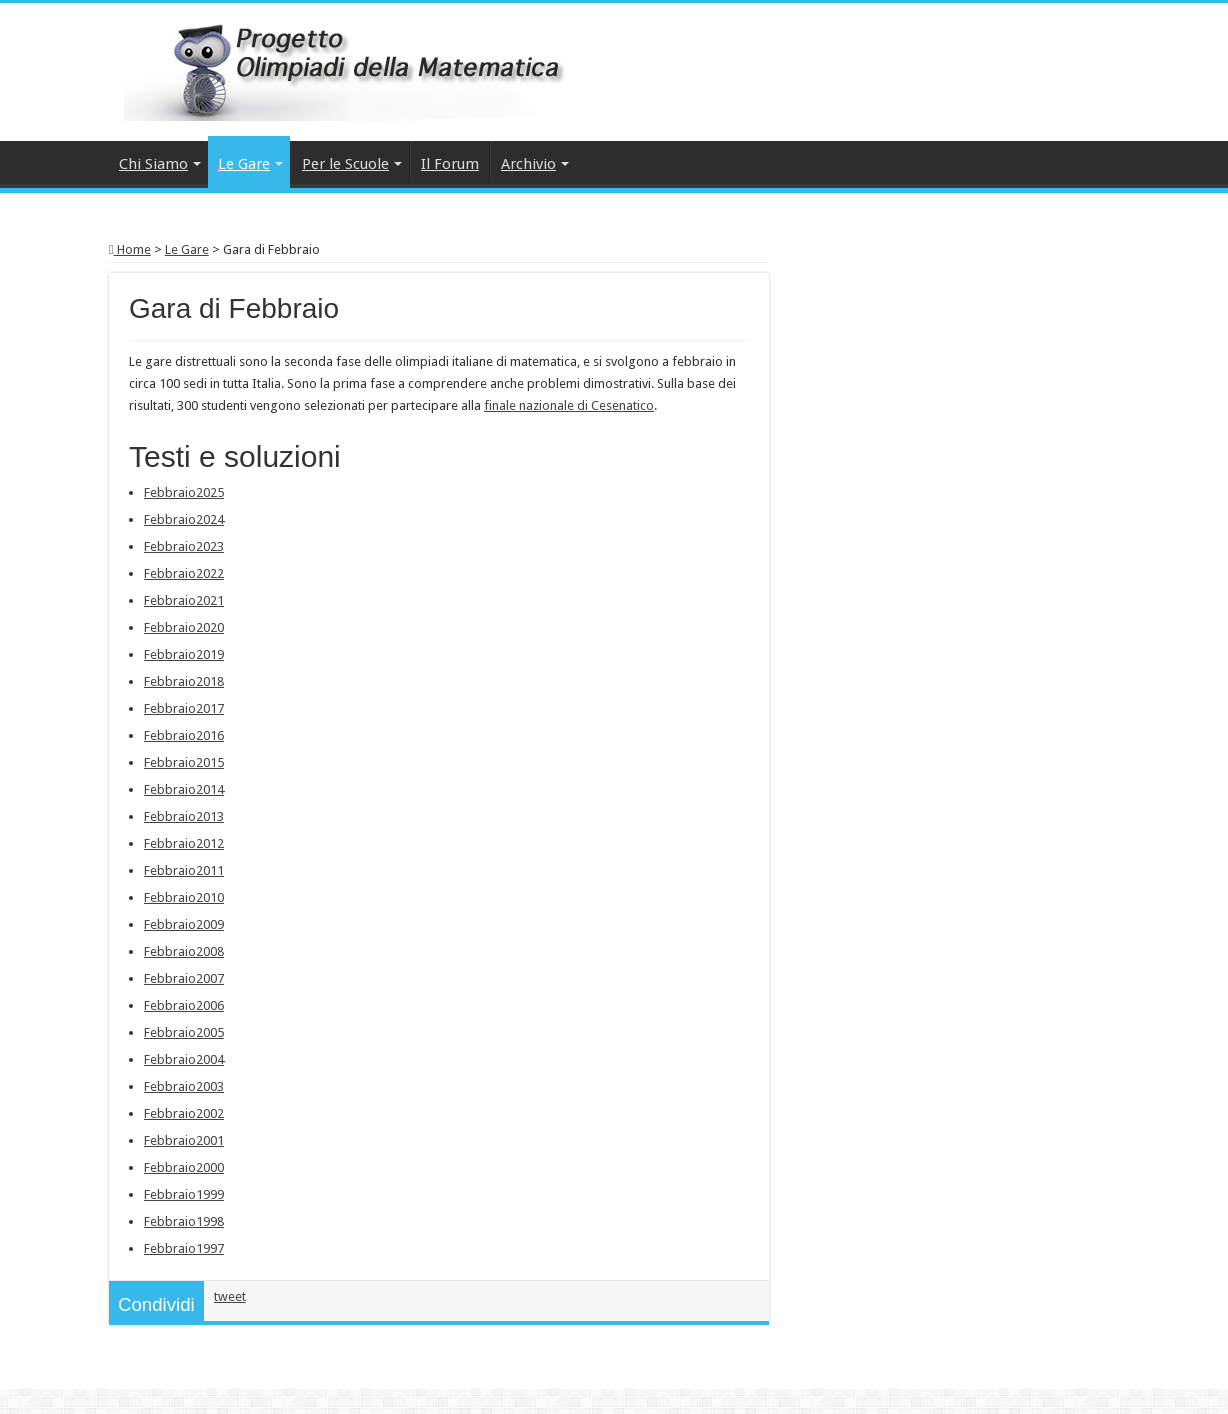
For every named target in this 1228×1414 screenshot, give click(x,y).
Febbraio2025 (184, 492)
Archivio (528, 164)
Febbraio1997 (184, 1248)
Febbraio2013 (184, 816)
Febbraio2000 (184, 1167)
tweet (230, 1296)
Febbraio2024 (184, 519)
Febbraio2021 (184, 600)
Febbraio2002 (184, 1113)
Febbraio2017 (184, 708)
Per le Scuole (345, 164)
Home (130, 249)
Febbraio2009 (184, 924)
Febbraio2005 (184, 1032)
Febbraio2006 (184, 1005)
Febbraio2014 (184, 789)
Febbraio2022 (184, 573)
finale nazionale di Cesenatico (569, 405)
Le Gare (244, 164)
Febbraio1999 (184, 1194)
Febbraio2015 (184, 762)
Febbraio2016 (184, 735)
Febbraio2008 (184, 951)
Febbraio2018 (184, 681)
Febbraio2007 (184, 978)
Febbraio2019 (184, 654)
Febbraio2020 (184, 627)
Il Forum (450, 164)
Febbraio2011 (184, 870)
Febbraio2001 (184, 1140)
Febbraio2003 (184, 1086)
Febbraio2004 (184, 1059)
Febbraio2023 (184, 546)
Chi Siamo (153, 164)
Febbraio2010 (184, 897)
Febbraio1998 (184, 1221)
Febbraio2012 (184, 843)
